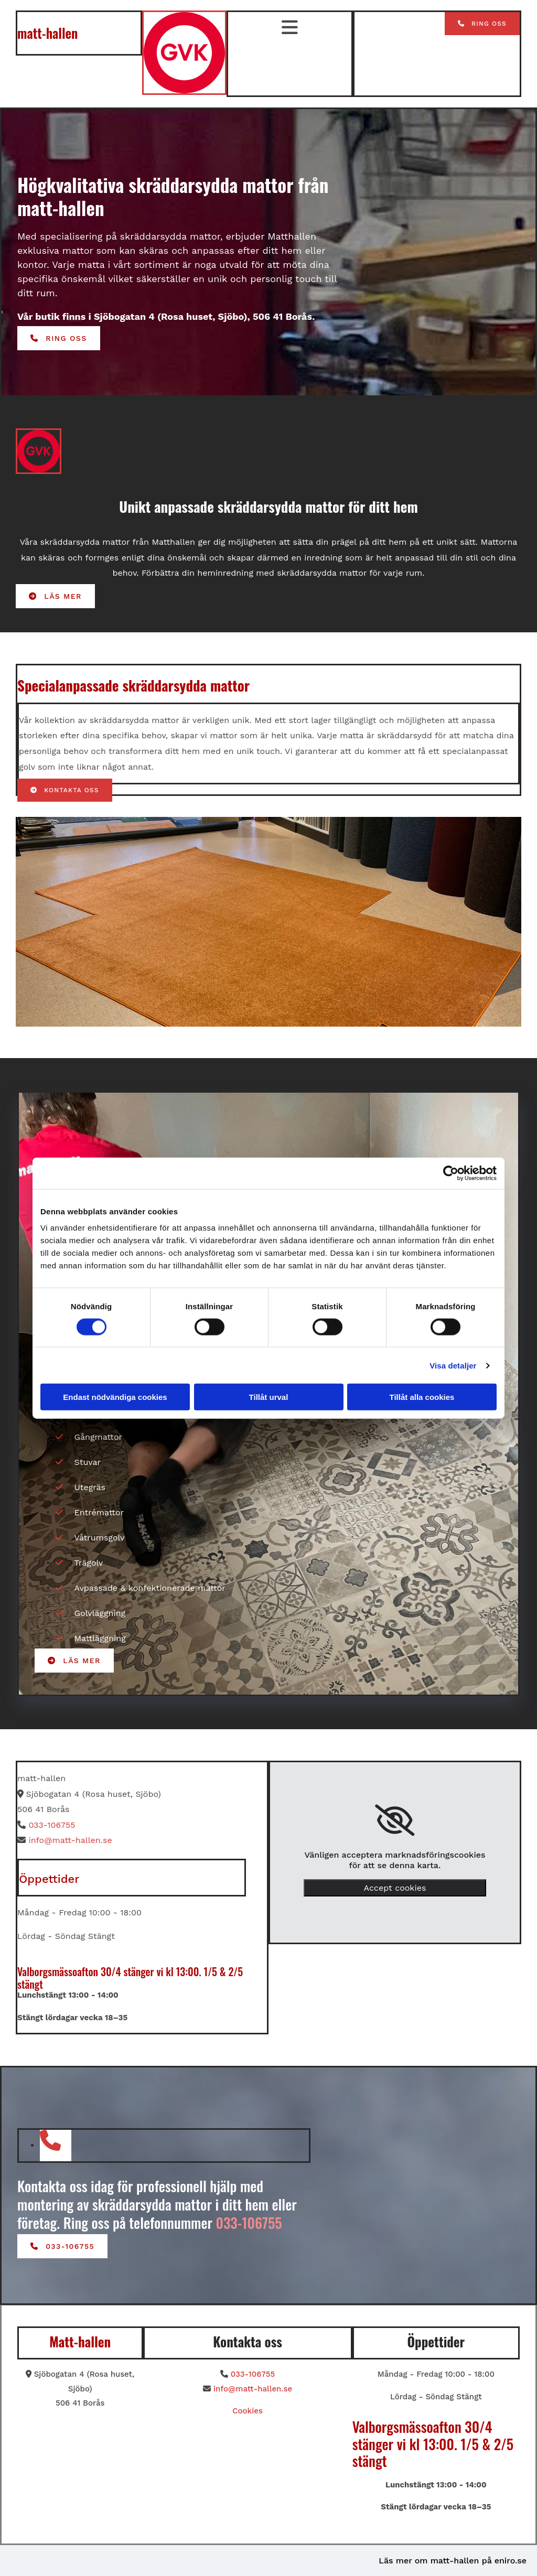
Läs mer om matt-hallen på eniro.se (453, 2561)
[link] (394, 1820)
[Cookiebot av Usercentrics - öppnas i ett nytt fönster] (451, 1173)
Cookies (247, 2411)
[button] (482, 23)
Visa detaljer (452, 1365)
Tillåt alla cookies (422, 1397)
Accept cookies (395, 1888)
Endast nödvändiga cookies (115, 1397)
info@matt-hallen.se (70, 1840)
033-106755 (51, 1825)
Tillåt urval (268, 1397)
